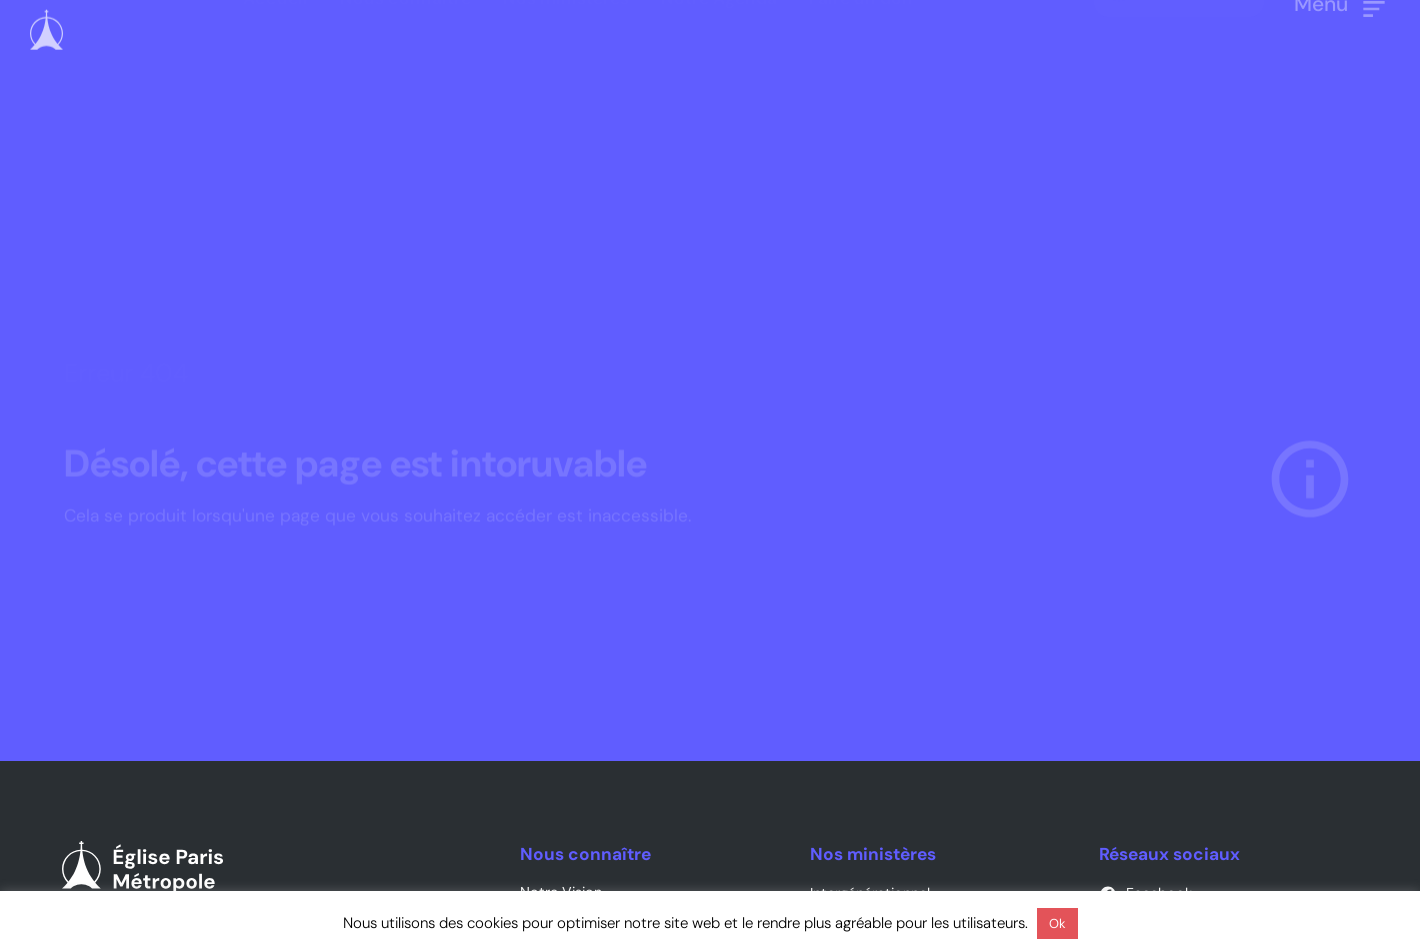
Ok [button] (1057, 923)
